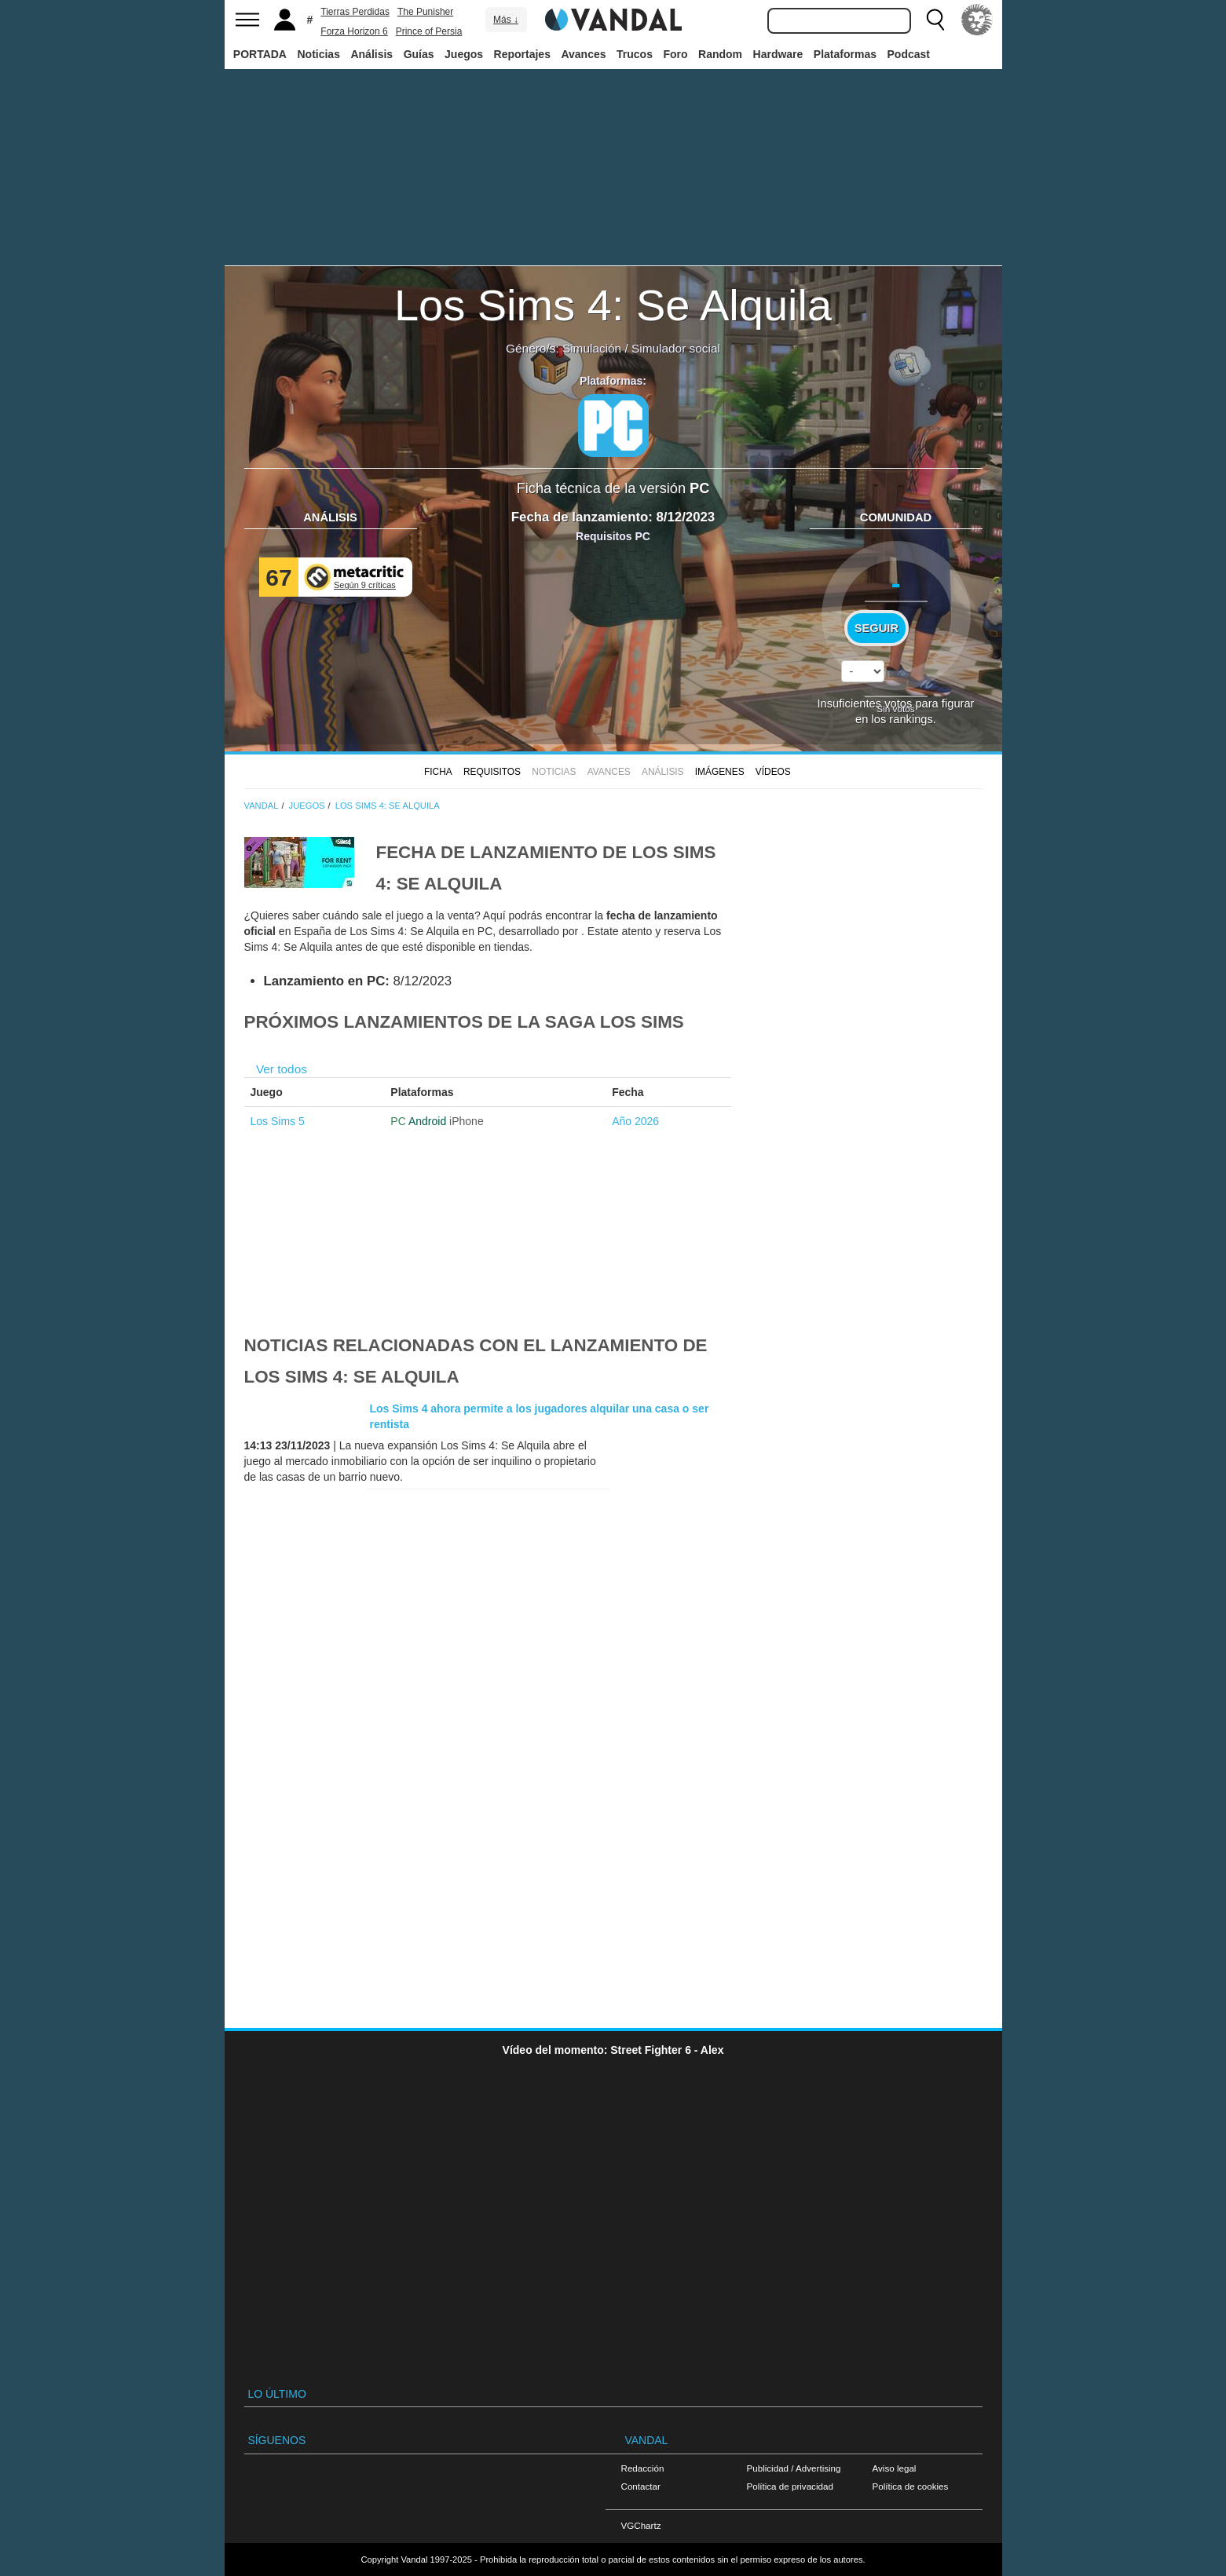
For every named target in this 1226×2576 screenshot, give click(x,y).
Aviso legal (895, 2468)
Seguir (876, 628)
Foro (675, 54)
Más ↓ (505, 19)
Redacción (642, 2468)
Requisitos (492, 771)
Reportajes (522, 54)
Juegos (464, 54)
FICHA (438, 771)
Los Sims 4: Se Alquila (613, 305)
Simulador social (675, 348)
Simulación (591, 348)
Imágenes (720, 771)
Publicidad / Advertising (794, 2468)
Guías (419, 54)
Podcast (908, 54)
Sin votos (895, 708)
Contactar (641, 2486)
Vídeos (773, 771)
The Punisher (425, 11)
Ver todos (281, 1069)
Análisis (371, 54)
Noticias (318, 54)
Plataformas (845, 54)
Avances (583, 54)
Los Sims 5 (278, 1121)
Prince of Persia (429, 31)
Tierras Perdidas (355, 11)
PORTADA (260, 54)
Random (720, 54)
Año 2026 (635, 1121)
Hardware (778, 54)
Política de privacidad (790, 2486)
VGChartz (641, 2525)
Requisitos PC (613, 536)
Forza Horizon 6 (353, 31)
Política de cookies (911, 2486)
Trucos (635, 54)
